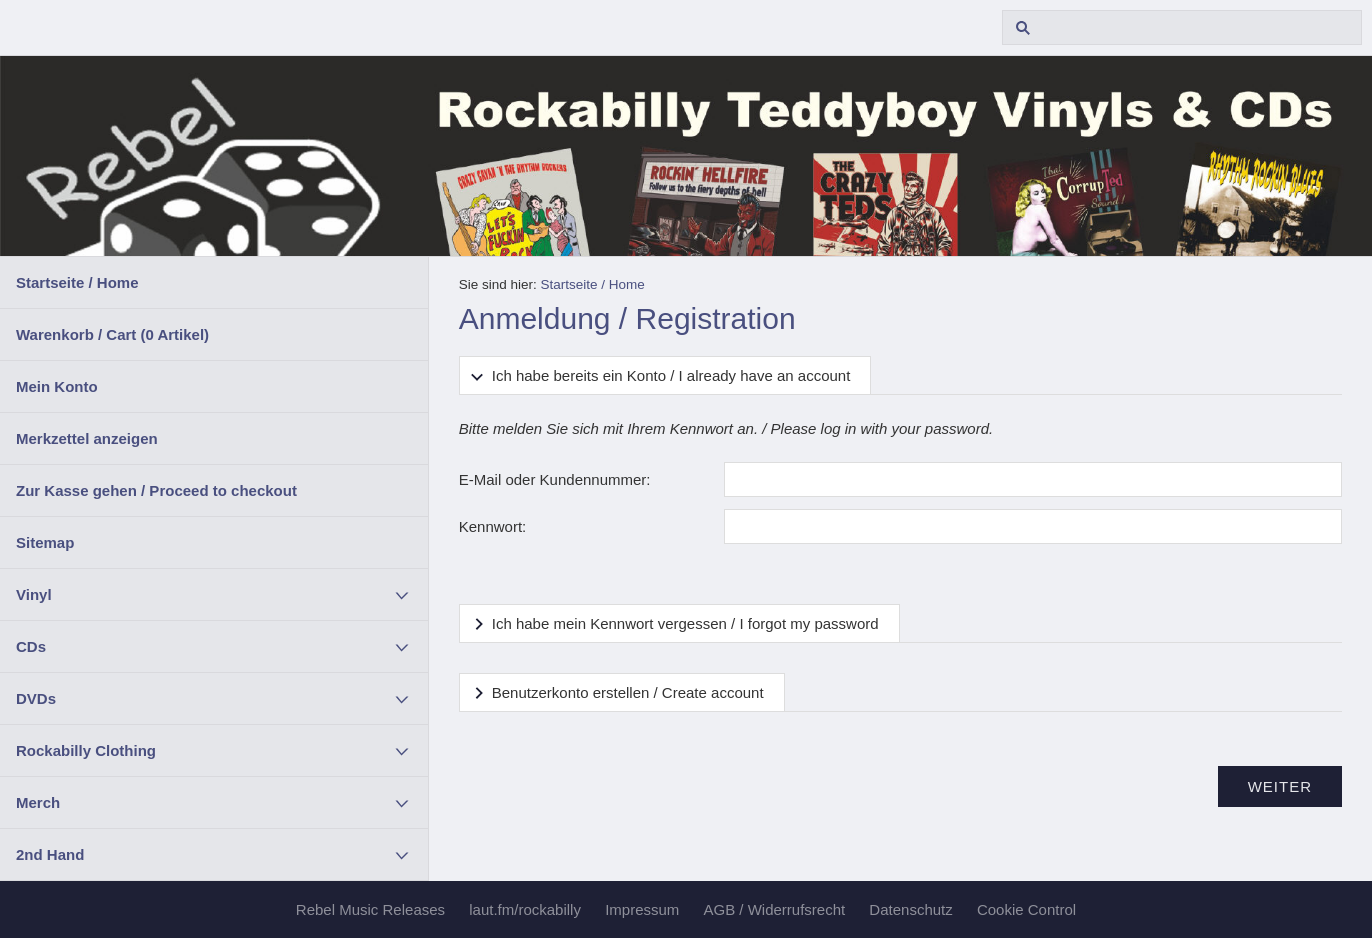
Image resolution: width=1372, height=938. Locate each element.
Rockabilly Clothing (86, 750)
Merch (38, 802)
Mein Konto (57, 386)
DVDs (36, 698)
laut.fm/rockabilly (525, 909)
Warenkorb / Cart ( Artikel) (112, 334)
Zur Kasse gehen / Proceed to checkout (156, 490)
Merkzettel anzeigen (87, 438)
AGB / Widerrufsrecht (774, 909)
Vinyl (34, 594)
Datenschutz (910, 909)
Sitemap (45, 542)
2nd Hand (50, 854)
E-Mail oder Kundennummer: (555, 479)
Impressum (642, 909)
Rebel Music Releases (370, 909)
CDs (31, 646)
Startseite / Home (77, 282)
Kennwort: (493, 526)
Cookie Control (1026, 909)
